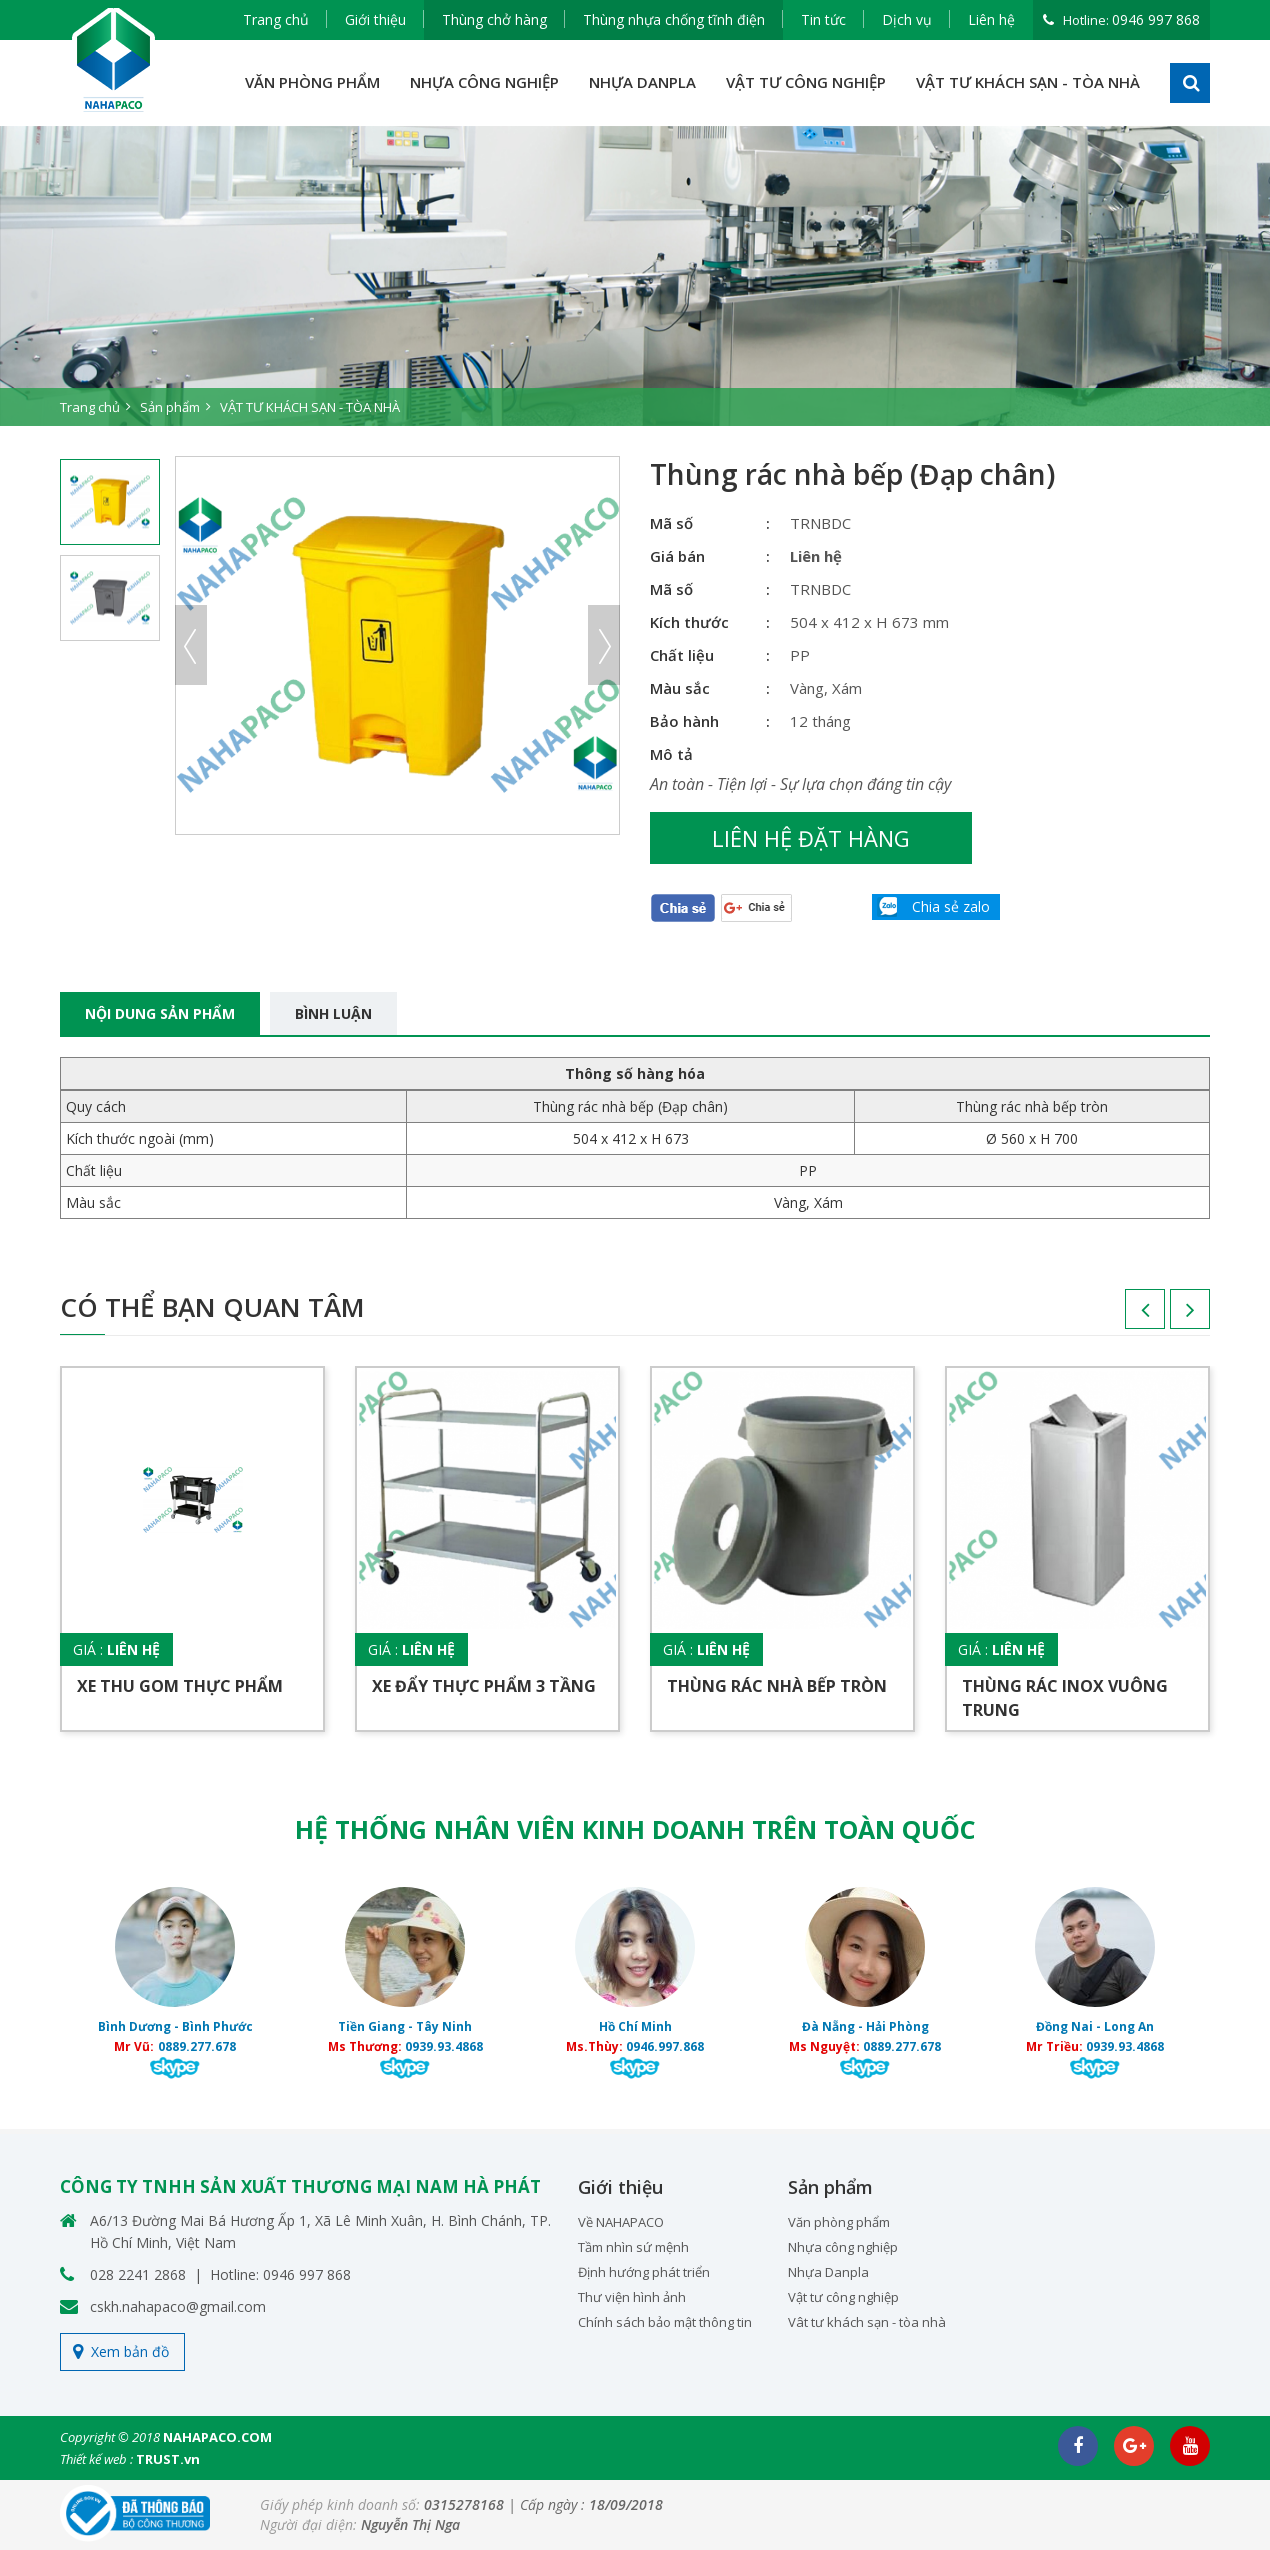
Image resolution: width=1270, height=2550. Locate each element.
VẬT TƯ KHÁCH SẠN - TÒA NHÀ (1028, 82)
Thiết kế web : (96, 2459)
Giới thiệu (375, 19)
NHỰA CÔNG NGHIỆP (484, 82)
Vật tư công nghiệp (843, 2297)
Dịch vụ (907, 19)
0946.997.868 (665, 2046)
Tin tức (823, 19)
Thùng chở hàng (494, 19)
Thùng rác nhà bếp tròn (777, 1686)
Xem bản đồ (130, 2351)
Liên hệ (991, 19)
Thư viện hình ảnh (632, 2297)
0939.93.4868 (444, 2046)
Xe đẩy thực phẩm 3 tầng (484, 1686)
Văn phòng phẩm (839, 2222)
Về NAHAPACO (621, 2222)
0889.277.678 (197, 2046)
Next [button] (604, 645)
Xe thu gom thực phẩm (180, 1686)
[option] (635, 276)
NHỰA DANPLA (642, 82)
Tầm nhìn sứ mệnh (633, 2247)
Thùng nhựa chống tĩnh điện (674, 19)
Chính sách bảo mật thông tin (665, 2322)
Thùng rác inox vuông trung (1065, 1698)
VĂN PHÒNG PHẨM (312, 82)
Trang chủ (276, 19)
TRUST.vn (168, 2459)
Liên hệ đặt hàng (811, 838)
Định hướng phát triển (644, 2272)
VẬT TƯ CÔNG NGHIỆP (806, 82)
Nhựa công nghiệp (843, 2247)
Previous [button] (191, 645)
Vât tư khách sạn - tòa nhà (867, 2322)
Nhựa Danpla (828, 2272)
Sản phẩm (170, 407)
